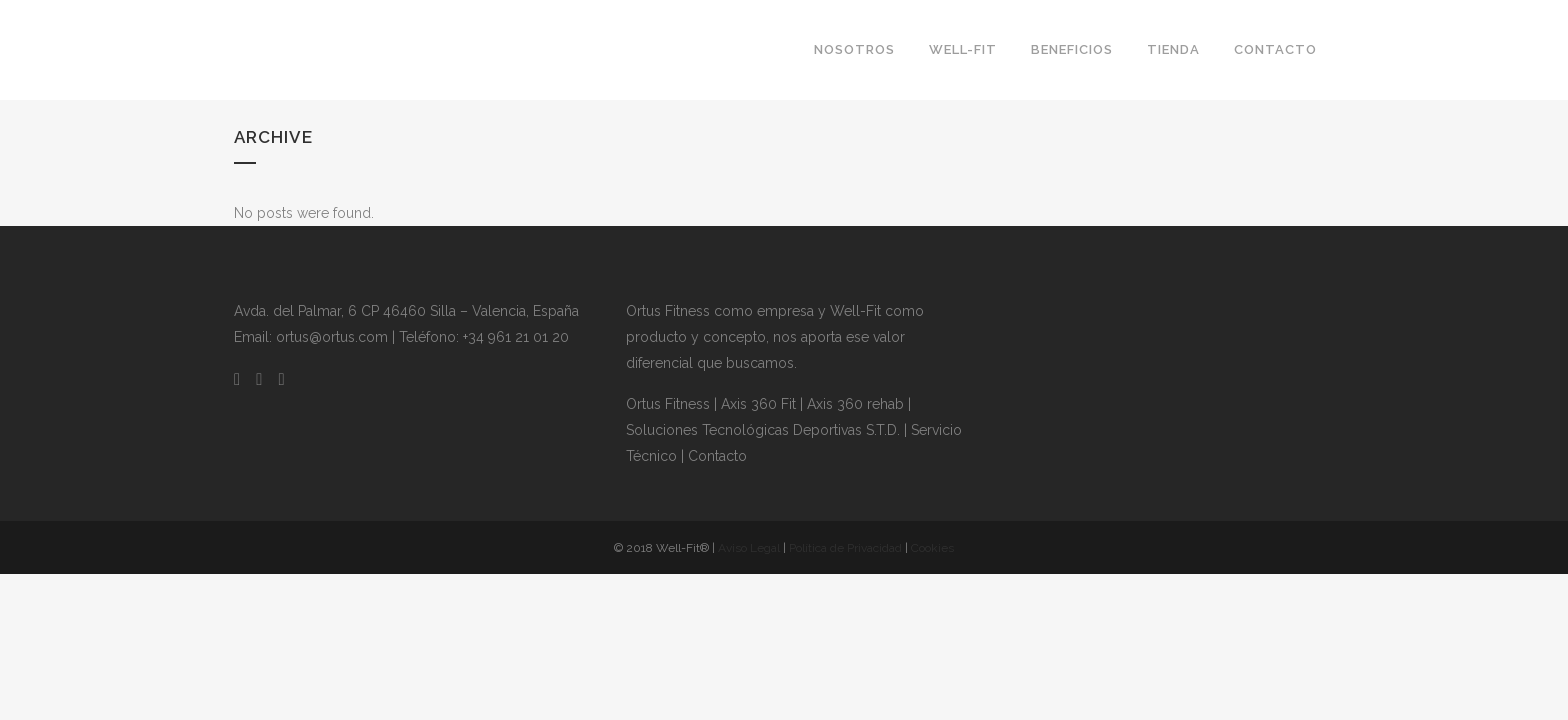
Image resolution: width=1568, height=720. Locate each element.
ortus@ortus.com (332, 337)
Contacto (717, 456)
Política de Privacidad (845, 548)
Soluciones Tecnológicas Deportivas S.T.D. (763, 430)
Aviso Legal (749, 548)
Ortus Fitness (668, 404)
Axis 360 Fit (758, 404)
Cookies (932, 548)
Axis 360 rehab (855, 404)
